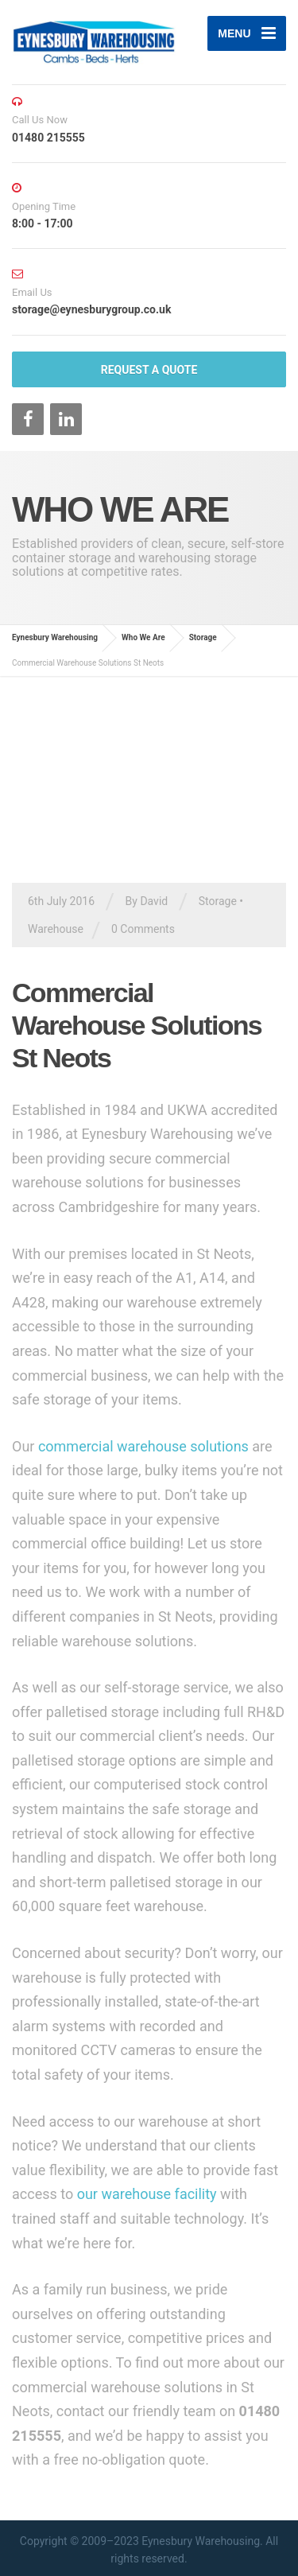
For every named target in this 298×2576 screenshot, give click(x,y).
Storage (218, 901)
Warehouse (55, 929)
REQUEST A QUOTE (149, 369)
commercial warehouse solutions (143, 1446)
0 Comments (143, 929)
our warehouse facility (147, 2194)
